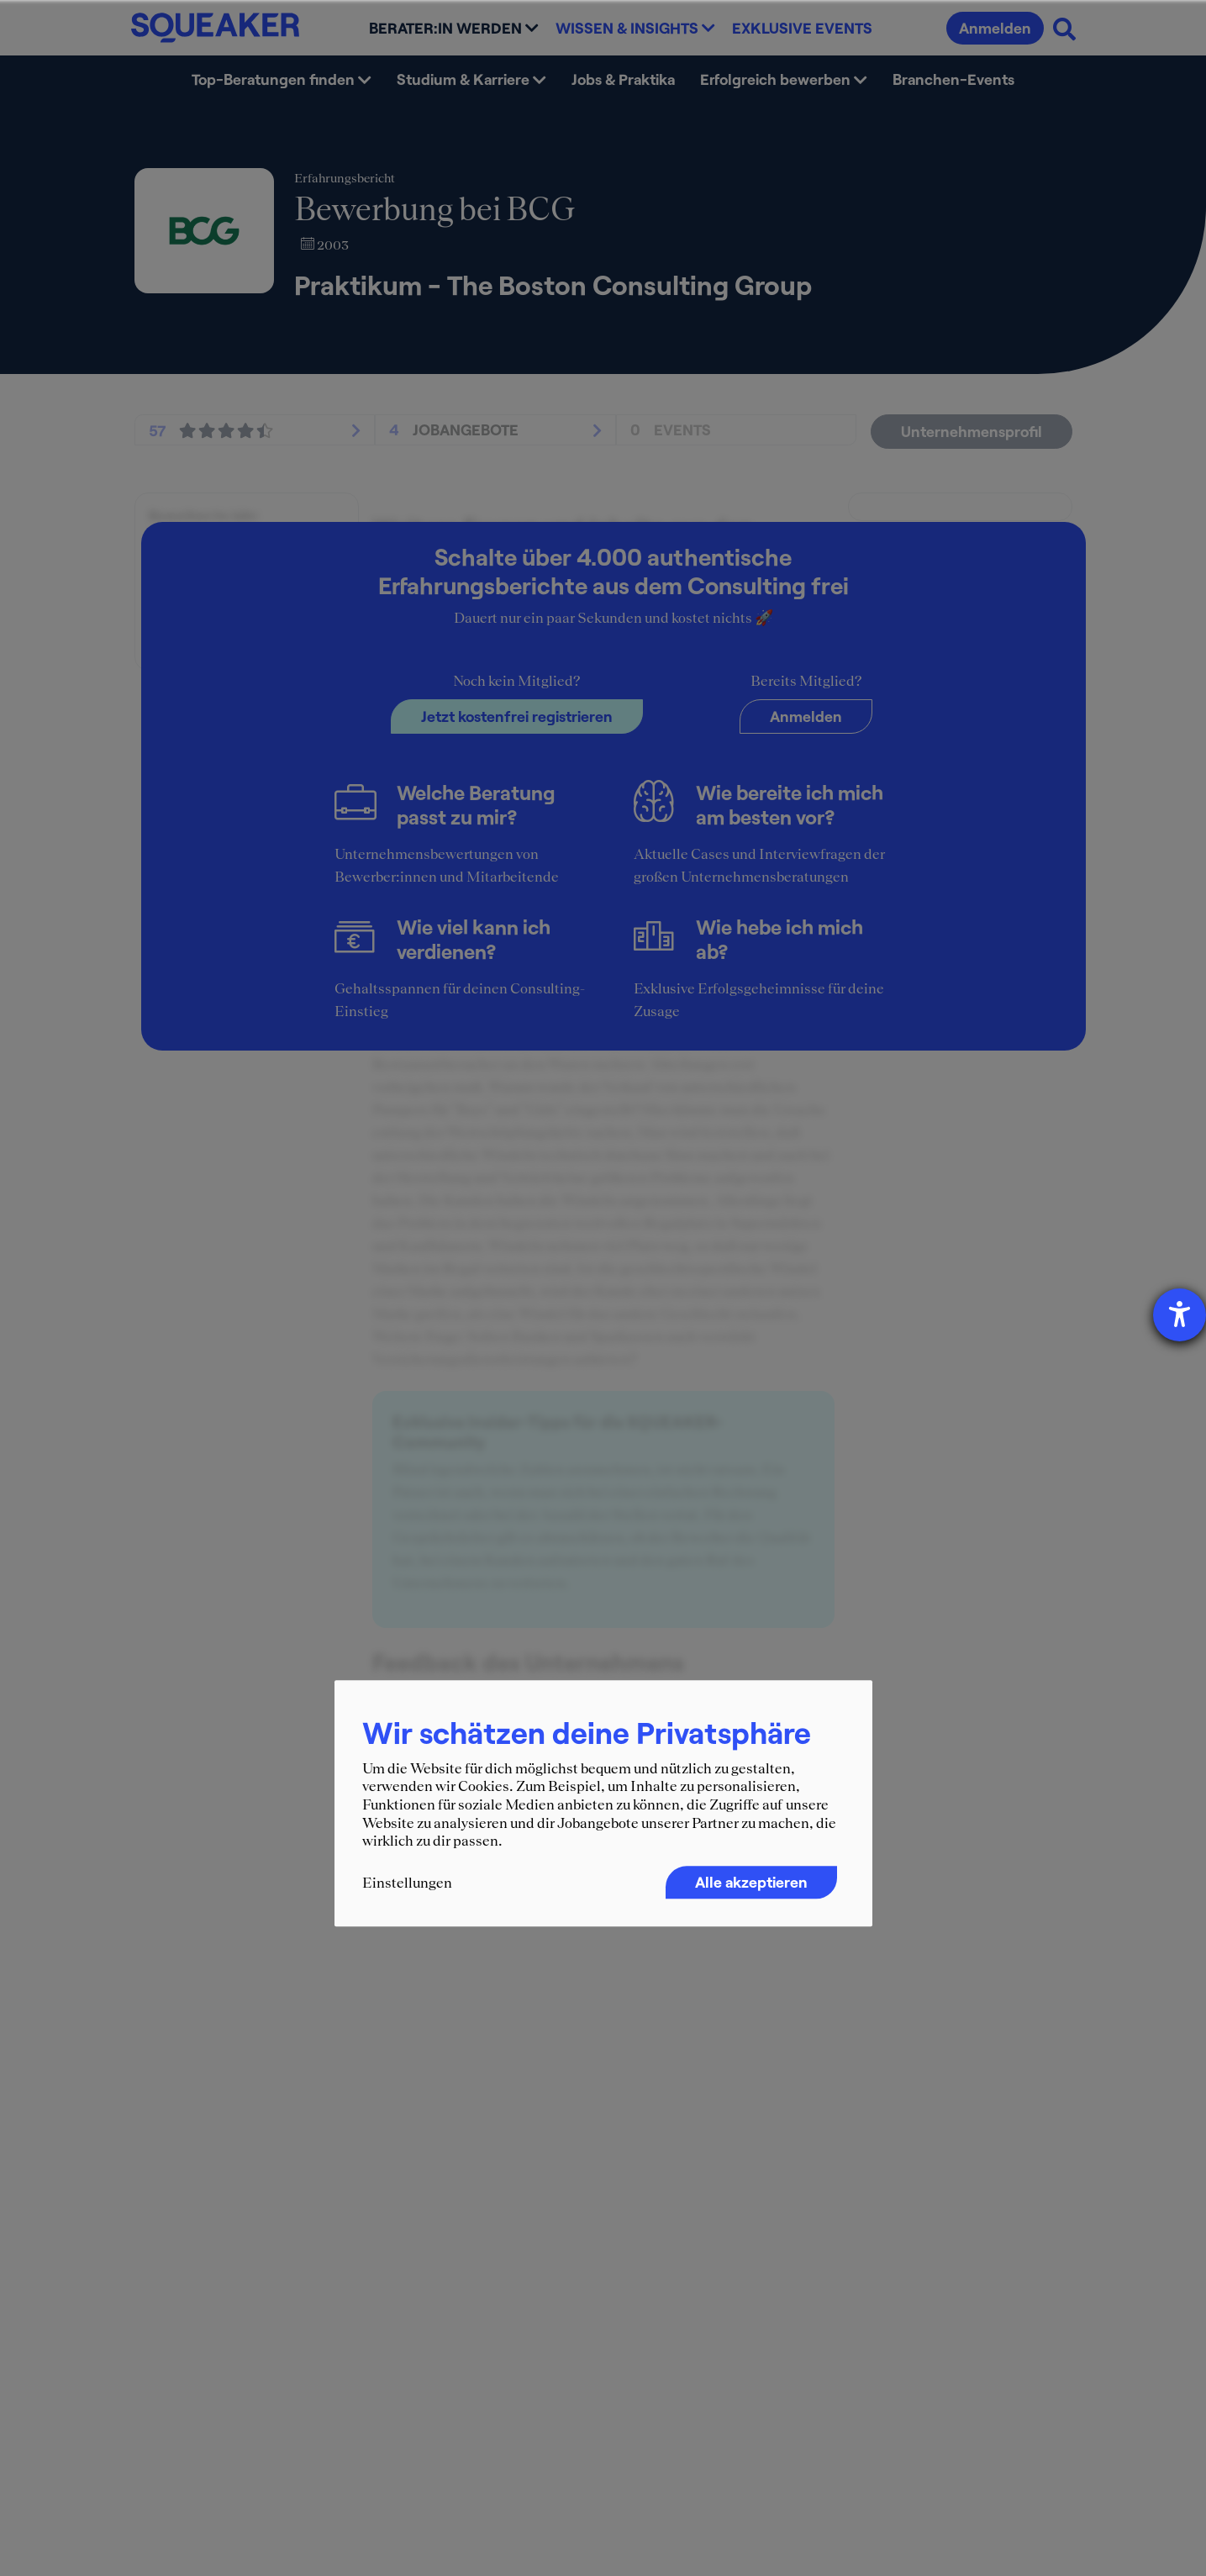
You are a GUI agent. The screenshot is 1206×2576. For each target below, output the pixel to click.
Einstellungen (407, 1882)
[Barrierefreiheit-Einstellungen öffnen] (1179, 1314)
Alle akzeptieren (751, 1882)
